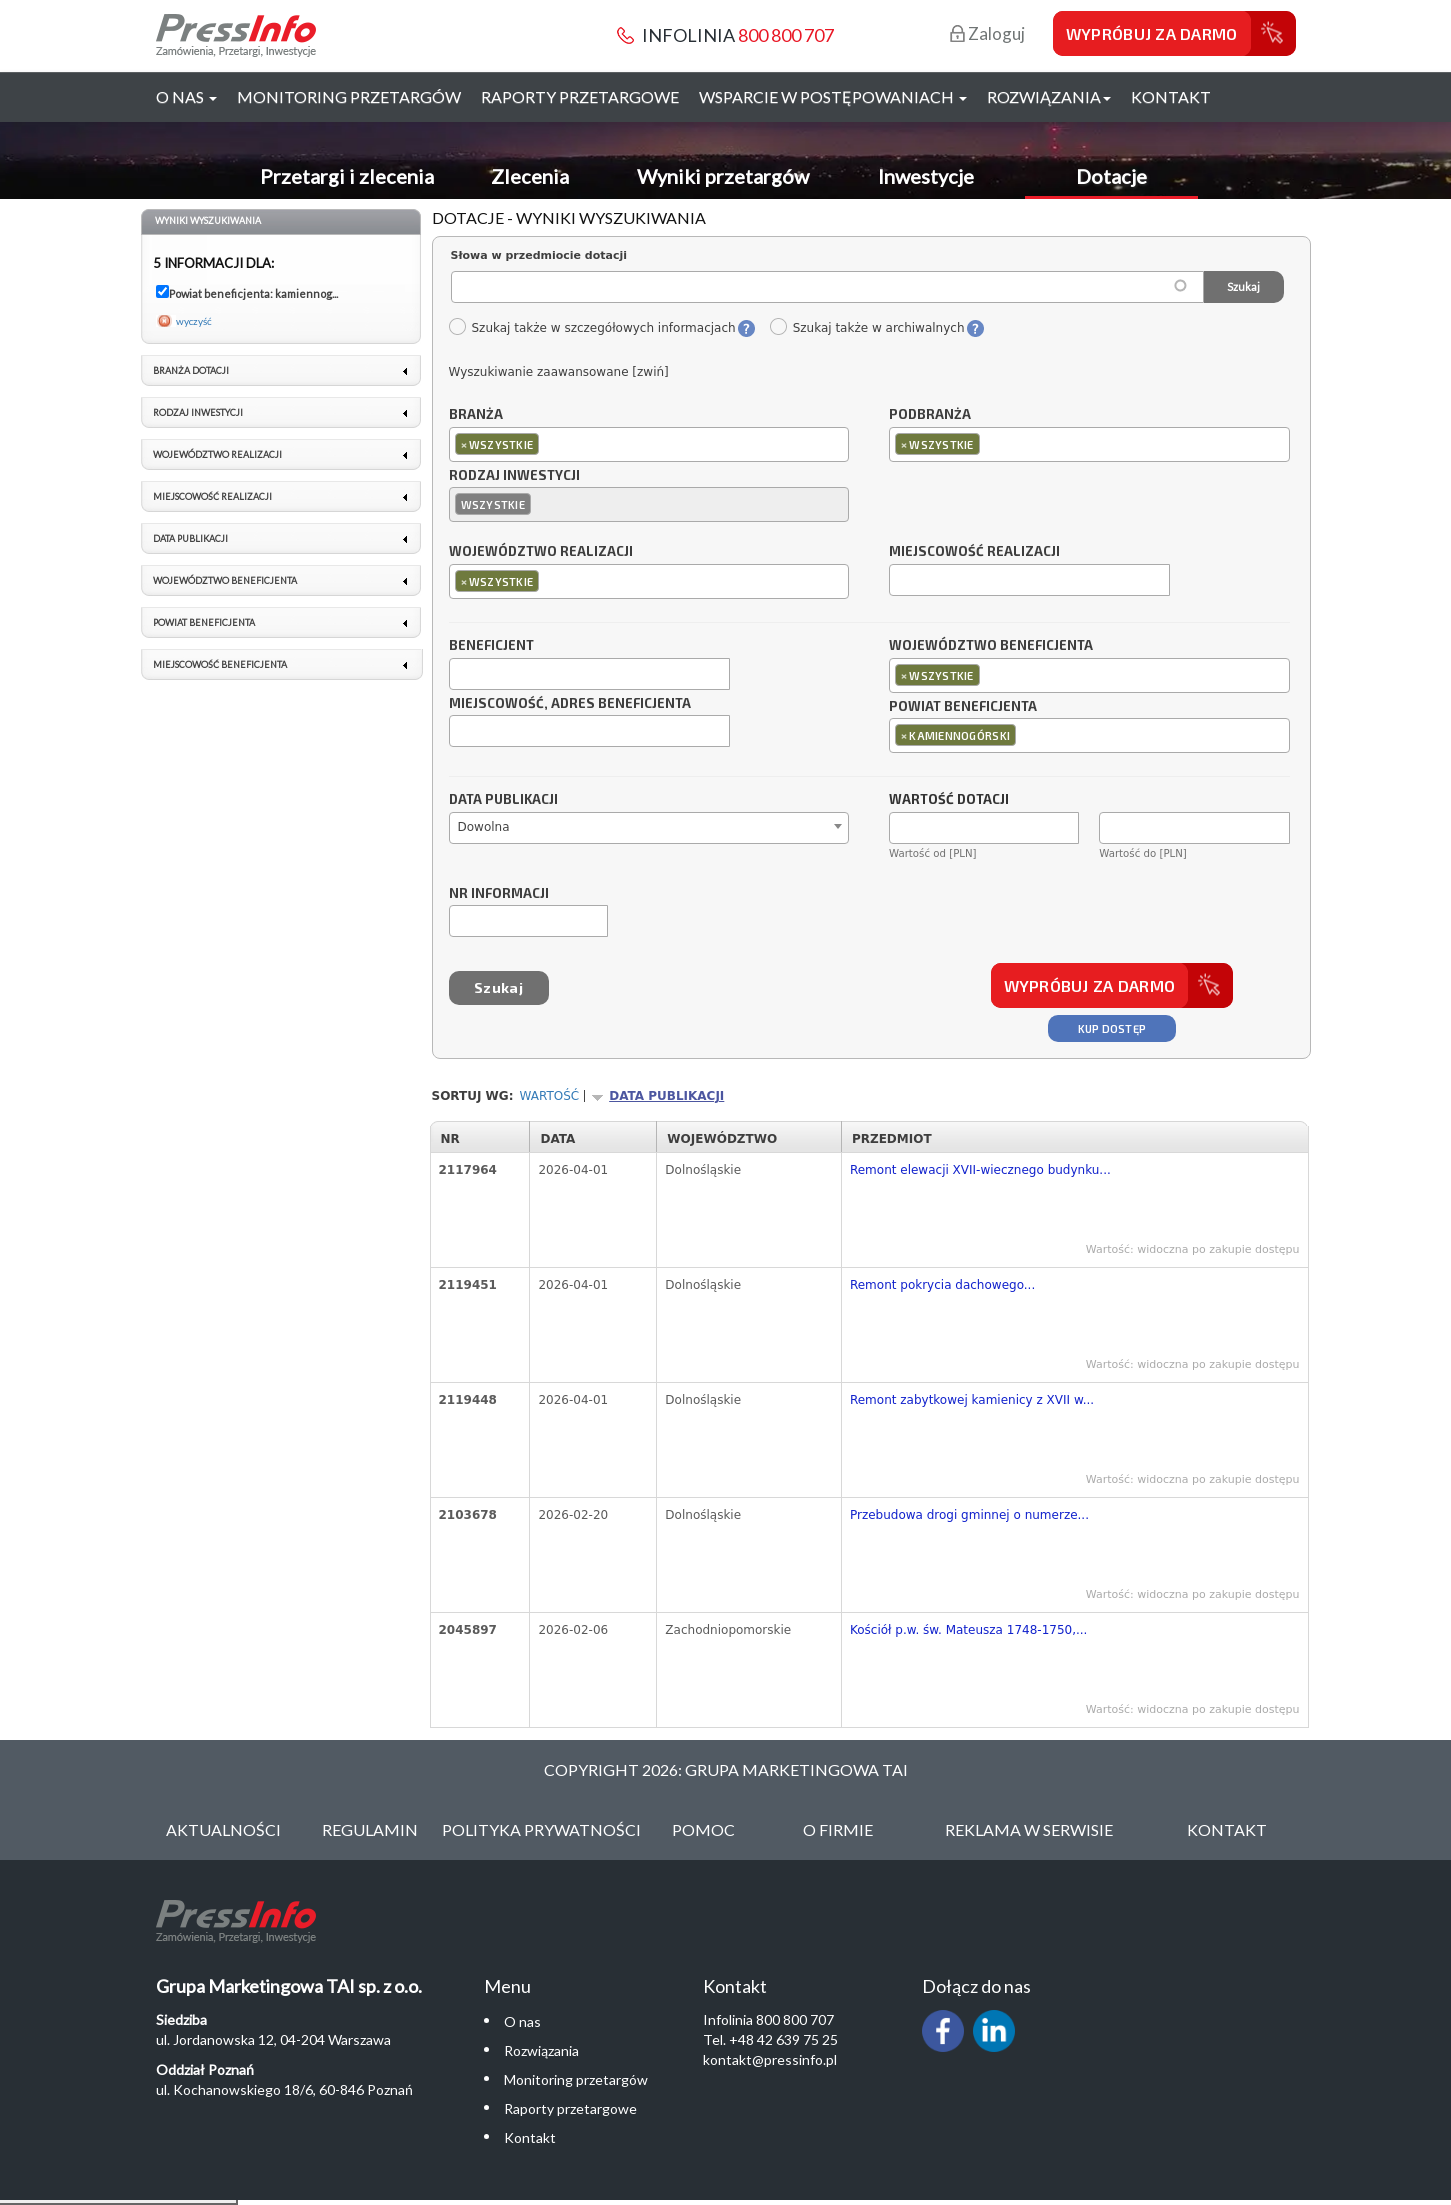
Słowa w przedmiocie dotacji (539, 255)
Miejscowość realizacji (974, 552)
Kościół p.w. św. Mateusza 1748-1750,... (969, 1630)
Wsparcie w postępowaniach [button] (833, 96)
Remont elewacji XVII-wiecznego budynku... (980, 1170)
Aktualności (223, 1829)
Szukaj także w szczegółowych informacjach (592, 328)
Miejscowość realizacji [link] (212, 496)
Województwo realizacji (541, 552)
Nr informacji (499, 894)
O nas (522, 2021)
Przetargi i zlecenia (347, 176)
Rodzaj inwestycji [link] (198, 412)
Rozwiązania (541, 2050)
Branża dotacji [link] (191, 370)
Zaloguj (987, 33)
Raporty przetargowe (580, 96)
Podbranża (930, 415)
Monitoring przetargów (349, 96)
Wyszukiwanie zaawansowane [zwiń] (559, 372)
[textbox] (548, 443)
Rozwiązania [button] (1049, 96)
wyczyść (194, 321)
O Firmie (838, 1829)
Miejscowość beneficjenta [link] (220, 664)
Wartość (550, 1096)
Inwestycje (926, 176)
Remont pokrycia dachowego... (942, 1285)
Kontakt (1171, 96)
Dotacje (1111, 176)
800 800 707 (786, 35)
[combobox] (649, 444)
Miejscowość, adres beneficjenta (570, 704)
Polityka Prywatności (541, 1829)
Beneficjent (491, 646)
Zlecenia (530, 176)
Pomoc (703, 1829)
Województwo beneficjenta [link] (225, 580)
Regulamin (370, 1829)
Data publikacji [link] (190, 538)
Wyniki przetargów (723, 176)
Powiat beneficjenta (963, 707)
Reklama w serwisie (1029, 1829)
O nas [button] (186, 96)
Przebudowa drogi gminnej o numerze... (969, 1515)
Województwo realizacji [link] (217, 454)
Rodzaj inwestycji (514, 476)
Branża (476, 415)
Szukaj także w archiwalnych (867, 328)
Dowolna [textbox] (484, 827)
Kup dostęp (1112, 1028)
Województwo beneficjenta (991, 646)
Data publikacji (503, 800)
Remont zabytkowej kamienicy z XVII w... (972, 1400)
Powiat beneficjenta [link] (204, 622)
